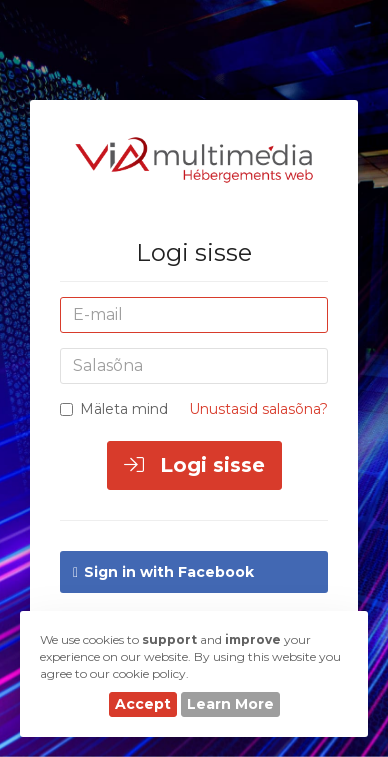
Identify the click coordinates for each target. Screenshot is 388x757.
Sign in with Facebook (163, 572)
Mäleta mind (114, 409)
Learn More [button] (230, 704)
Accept (143, 704)
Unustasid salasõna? (258, 409)
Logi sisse (194, 465)
